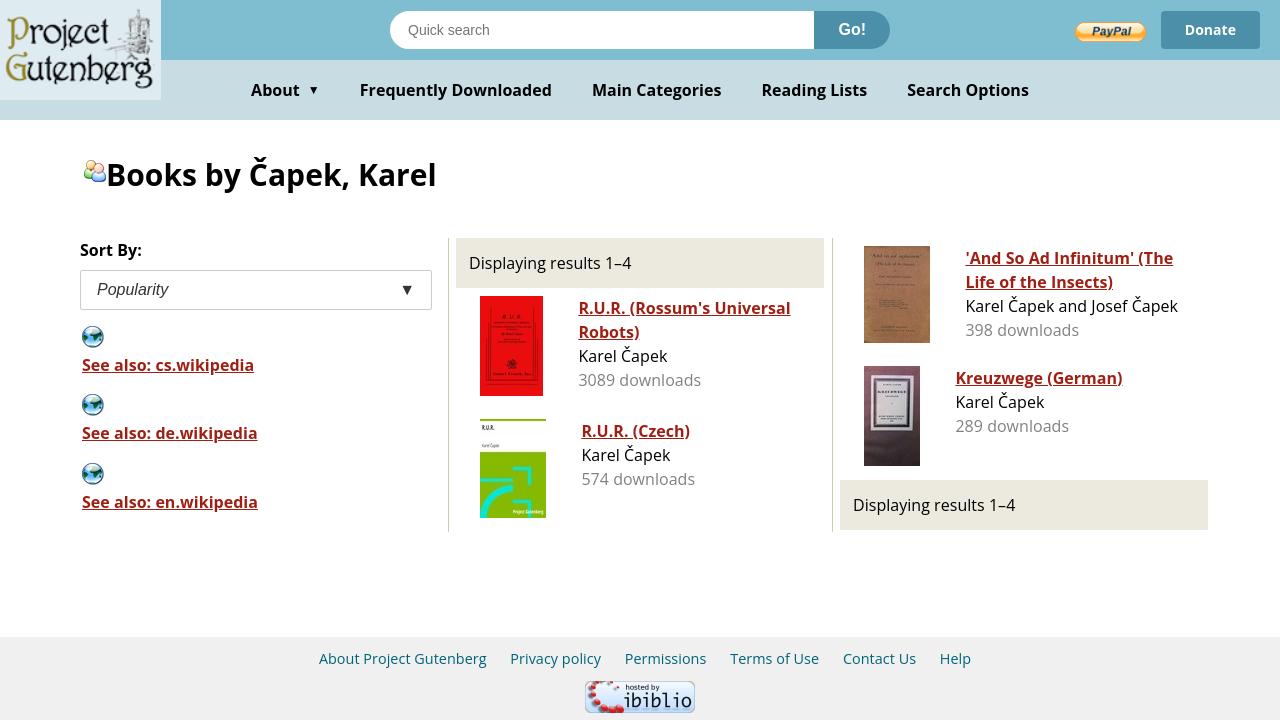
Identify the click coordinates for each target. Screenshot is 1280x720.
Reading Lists (815, 90)
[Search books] (602, 30)
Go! (852, 29)
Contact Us (879, 658)
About (285, 90)
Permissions (666, 658)
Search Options (968, 90)
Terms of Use (774, 658)
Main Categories (657, 90)
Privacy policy (555, 658)
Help (955, 658)
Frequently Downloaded (456, 90)
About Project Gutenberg (403, 658)
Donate (1210, 29)
